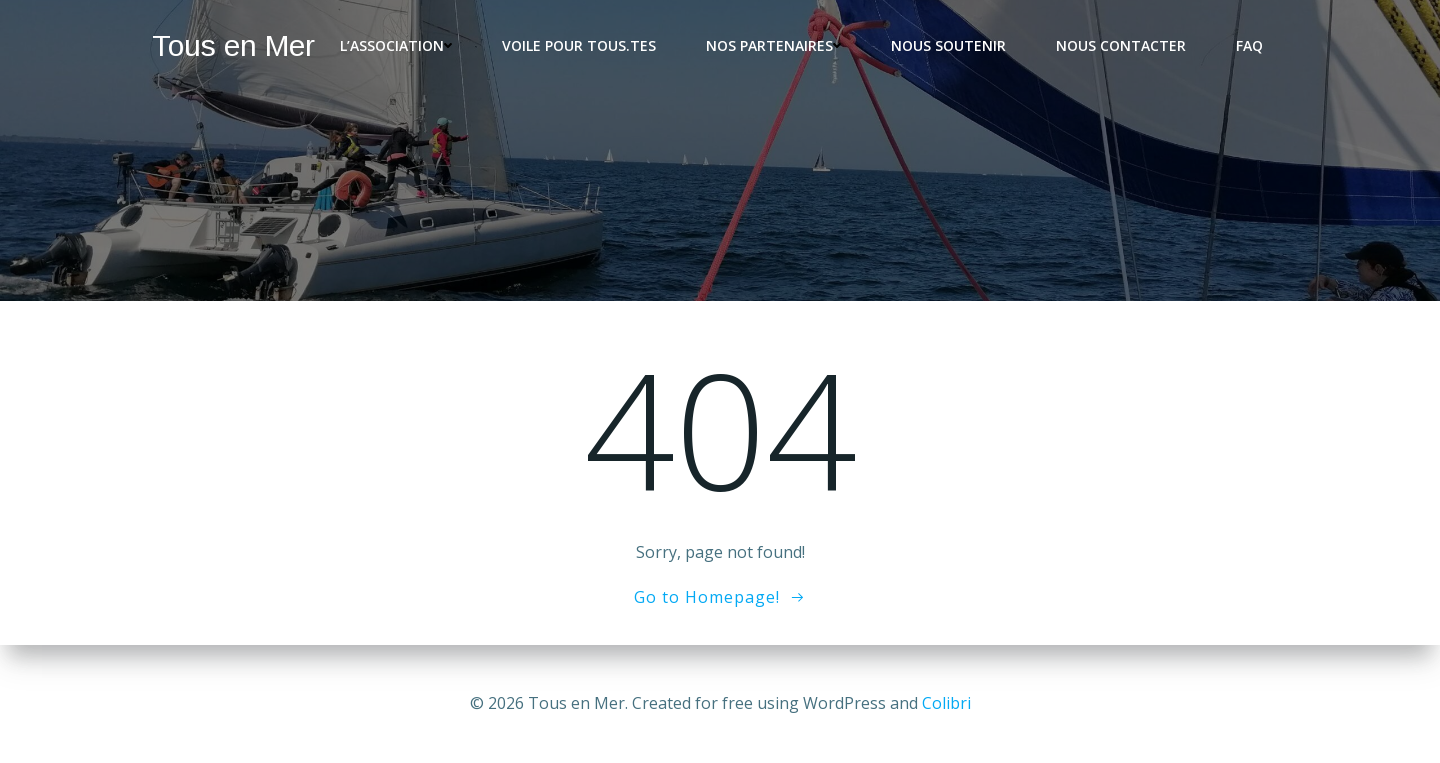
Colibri (946, 703)
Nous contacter (1121, 45)
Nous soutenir (948, 45)
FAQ (1249, 45)
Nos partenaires (773, 45)
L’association (396, 45)
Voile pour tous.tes (579, 45)
